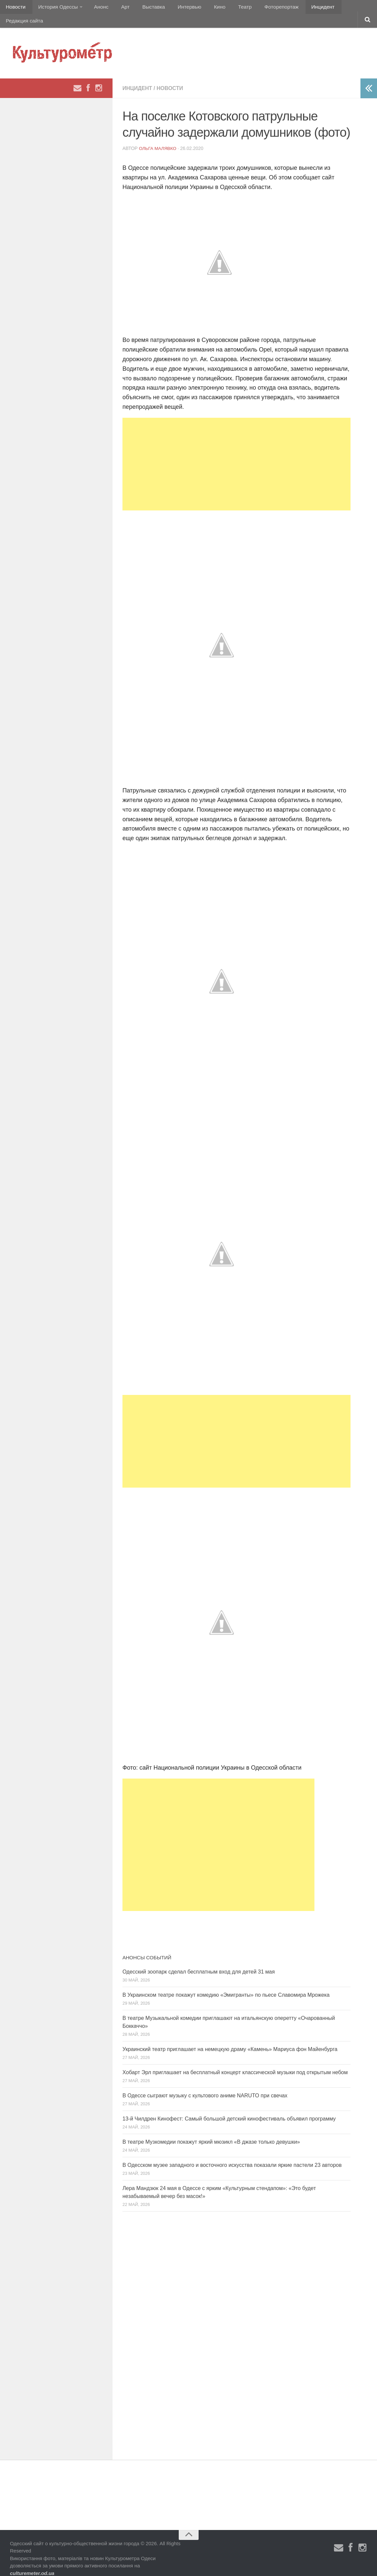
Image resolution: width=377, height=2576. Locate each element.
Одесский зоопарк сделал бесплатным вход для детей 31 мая (198, 1960)
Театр (226, 8)
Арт (118, 8)
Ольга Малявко (158, 137)
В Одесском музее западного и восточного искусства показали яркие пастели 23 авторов (232, 2154)
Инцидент (300, 8)
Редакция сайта (340, 8)
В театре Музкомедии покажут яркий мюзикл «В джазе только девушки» (211, 2130)
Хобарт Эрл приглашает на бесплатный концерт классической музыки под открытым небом (235, 2061)
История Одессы (54, 8)
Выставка (143, 8)
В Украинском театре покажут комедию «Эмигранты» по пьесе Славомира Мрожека (226, 1983)
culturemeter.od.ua (32, 2562)
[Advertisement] (236, 452)
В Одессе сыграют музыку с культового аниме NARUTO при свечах (204, 2084)
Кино (204, 8)
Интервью (177, 8)
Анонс (96, 8)
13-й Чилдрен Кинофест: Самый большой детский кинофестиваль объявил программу (229, 2107)
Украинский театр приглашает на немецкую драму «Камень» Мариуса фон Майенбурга (229, 2038)
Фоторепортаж (260, 8)
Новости (15, 8)
